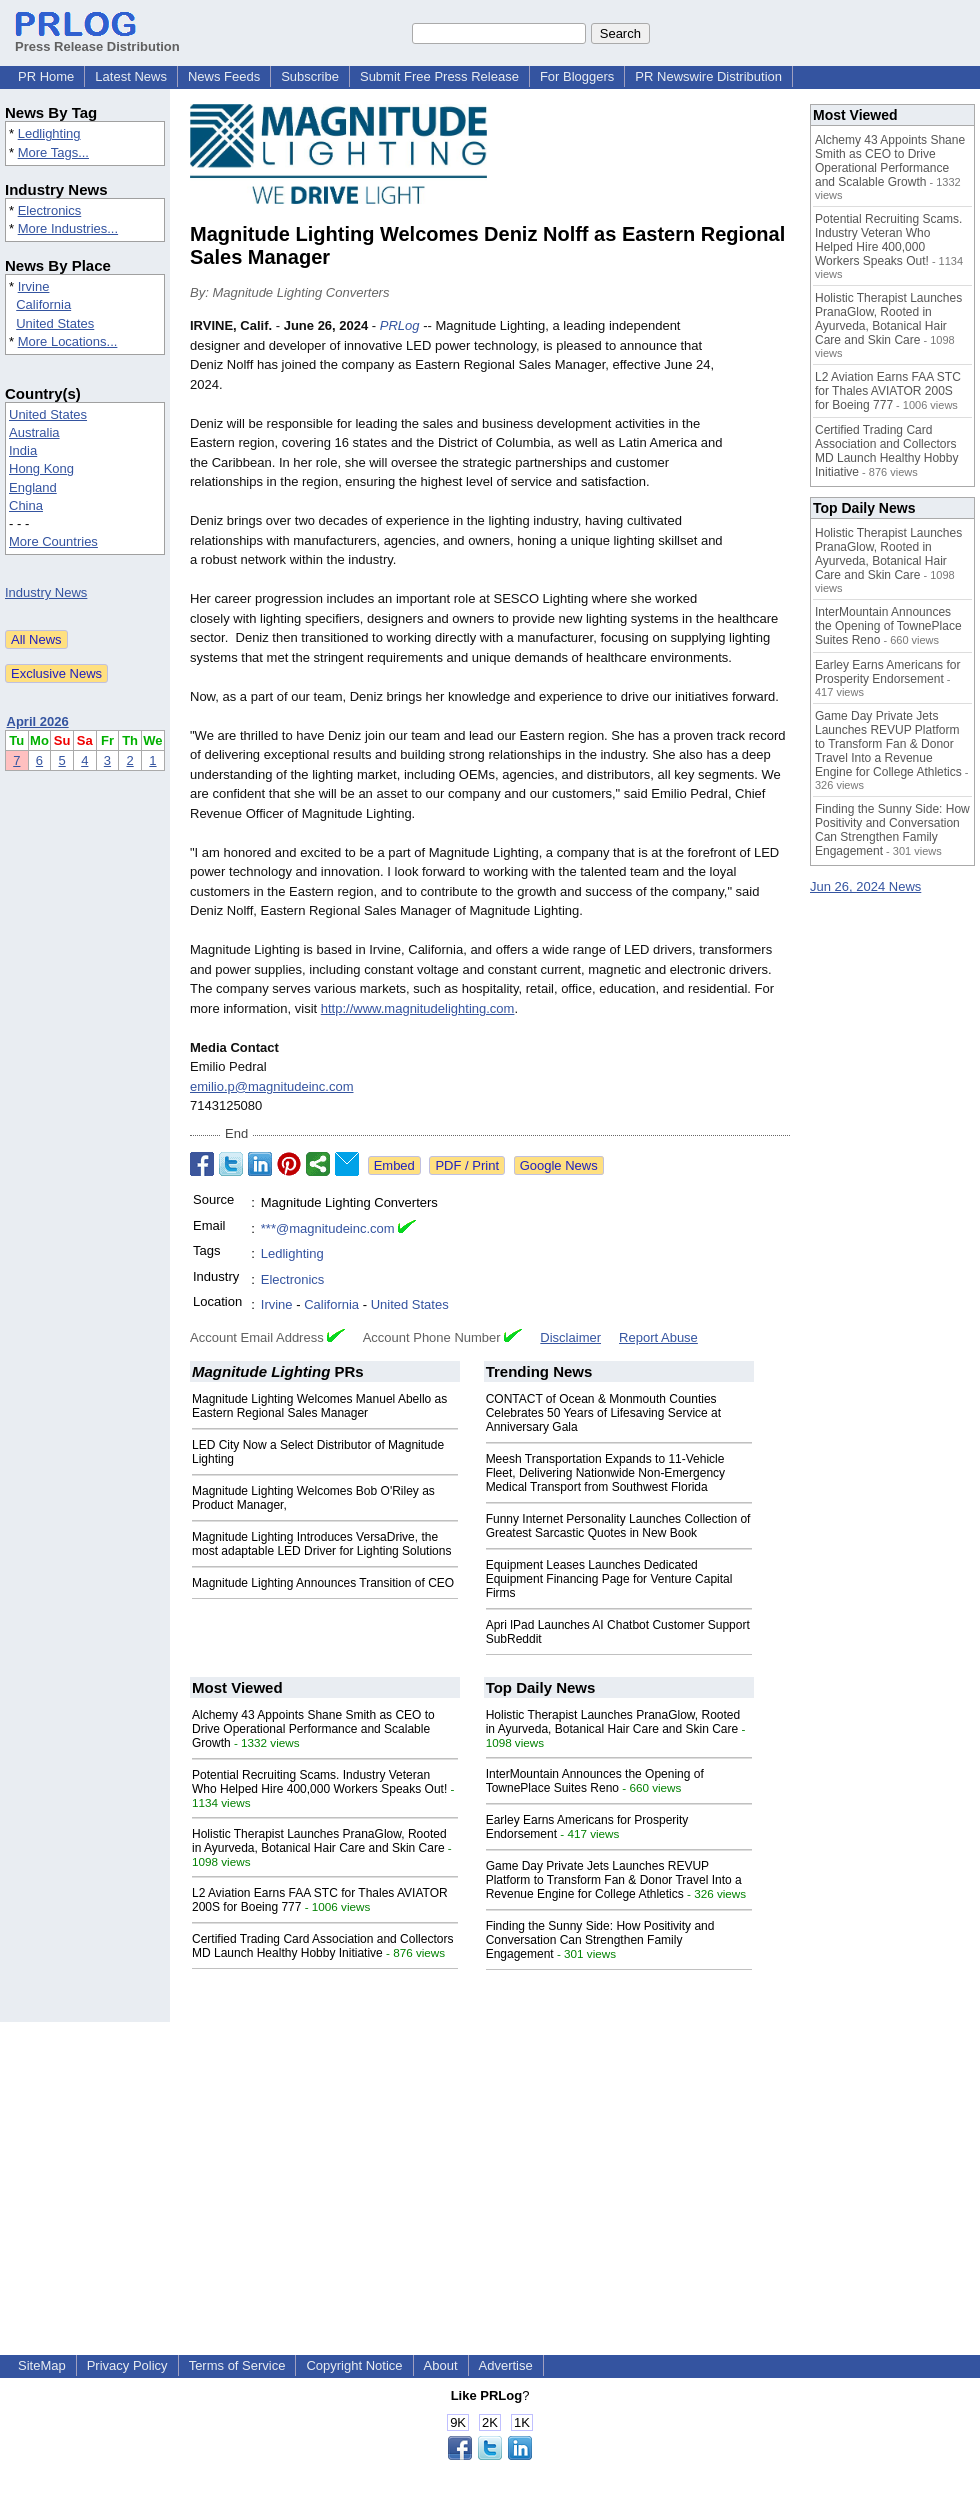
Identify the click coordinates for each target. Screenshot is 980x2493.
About (441, 2365)
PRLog (400, 325)
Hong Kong (41, 468)
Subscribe (310, 76)
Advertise (506, 2365)
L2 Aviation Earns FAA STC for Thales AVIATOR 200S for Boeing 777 (888, 391)
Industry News (46, 592)
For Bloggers (577, 76)
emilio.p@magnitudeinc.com (272, 1086)
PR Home (46, 76)
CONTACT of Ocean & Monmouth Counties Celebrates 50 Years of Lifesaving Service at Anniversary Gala (603, 1413)
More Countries (53, 541)
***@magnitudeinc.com (328, 1228)
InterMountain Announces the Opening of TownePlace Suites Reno (595, 1781)
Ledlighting (49, 133)
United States (55, 323)
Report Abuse (658, 1337)
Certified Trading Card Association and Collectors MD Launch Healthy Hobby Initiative (322, 1946)
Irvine (34, 286)
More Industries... (68, 228)
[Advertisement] (490, 2162)
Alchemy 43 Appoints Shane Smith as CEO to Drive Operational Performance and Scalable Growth (313, 1729)
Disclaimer (570, 1337)
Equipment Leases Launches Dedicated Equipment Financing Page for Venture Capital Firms (609, 1579)
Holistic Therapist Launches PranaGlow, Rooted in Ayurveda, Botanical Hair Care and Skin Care (319, 1841)
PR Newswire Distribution (708, 76)
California (43, 304)
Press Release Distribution (97, 39)
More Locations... (68, 341)
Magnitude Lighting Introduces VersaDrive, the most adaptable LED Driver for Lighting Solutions (321, 1544)
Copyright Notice (354, 2365)
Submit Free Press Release (439, 76)
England (33, 487)
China (26, 505)
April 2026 (38, 721)
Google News (559, 1165)
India (23, 450)
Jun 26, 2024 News (865, 886)
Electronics (50, 210)
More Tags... (53, 152)
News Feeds (224, 76)
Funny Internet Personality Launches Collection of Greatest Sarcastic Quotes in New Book (618, 1526)
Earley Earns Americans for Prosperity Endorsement (887, 672)
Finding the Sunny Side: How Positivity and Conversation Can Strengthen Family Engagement (600, 1940)
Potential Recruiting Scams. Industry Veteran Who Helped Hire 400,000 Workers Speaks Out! (319, 1782)
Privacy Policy (127, 2365)
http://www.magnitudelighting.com (418, 1008)
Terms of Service (237, 2365)
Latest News (131, 76)
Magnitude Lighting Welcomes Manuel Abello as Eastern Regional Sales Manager (319, 1406)
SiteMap (42, 2365)
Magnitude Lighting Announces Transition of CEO (323, 1583)
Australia (34, 432)
